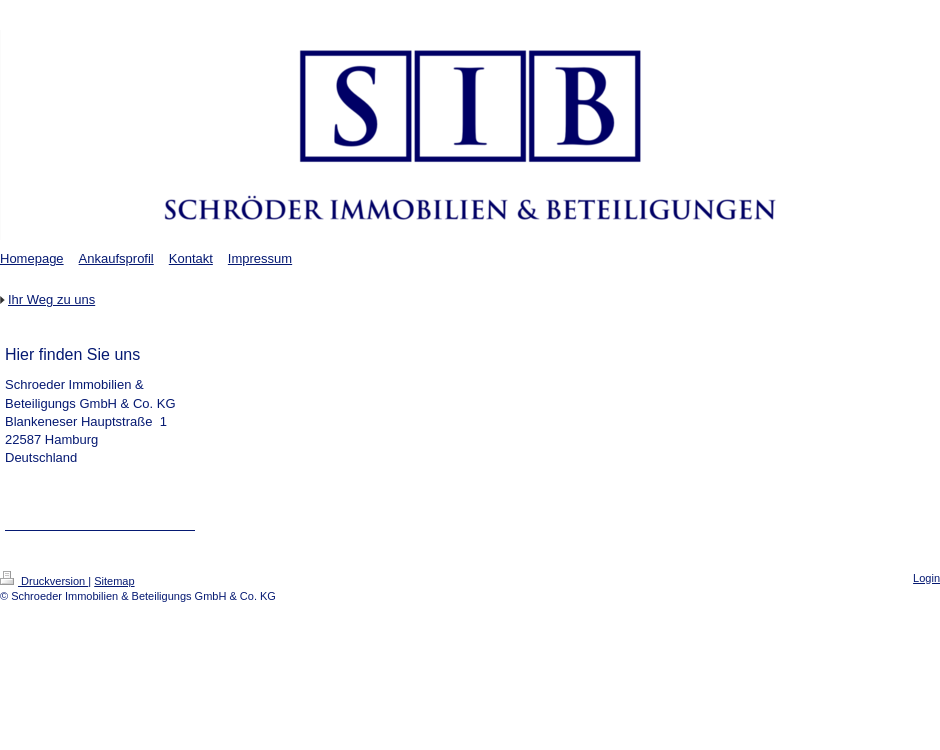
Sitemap (114, 581)
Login (926, 578)
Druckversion (44, 581)
